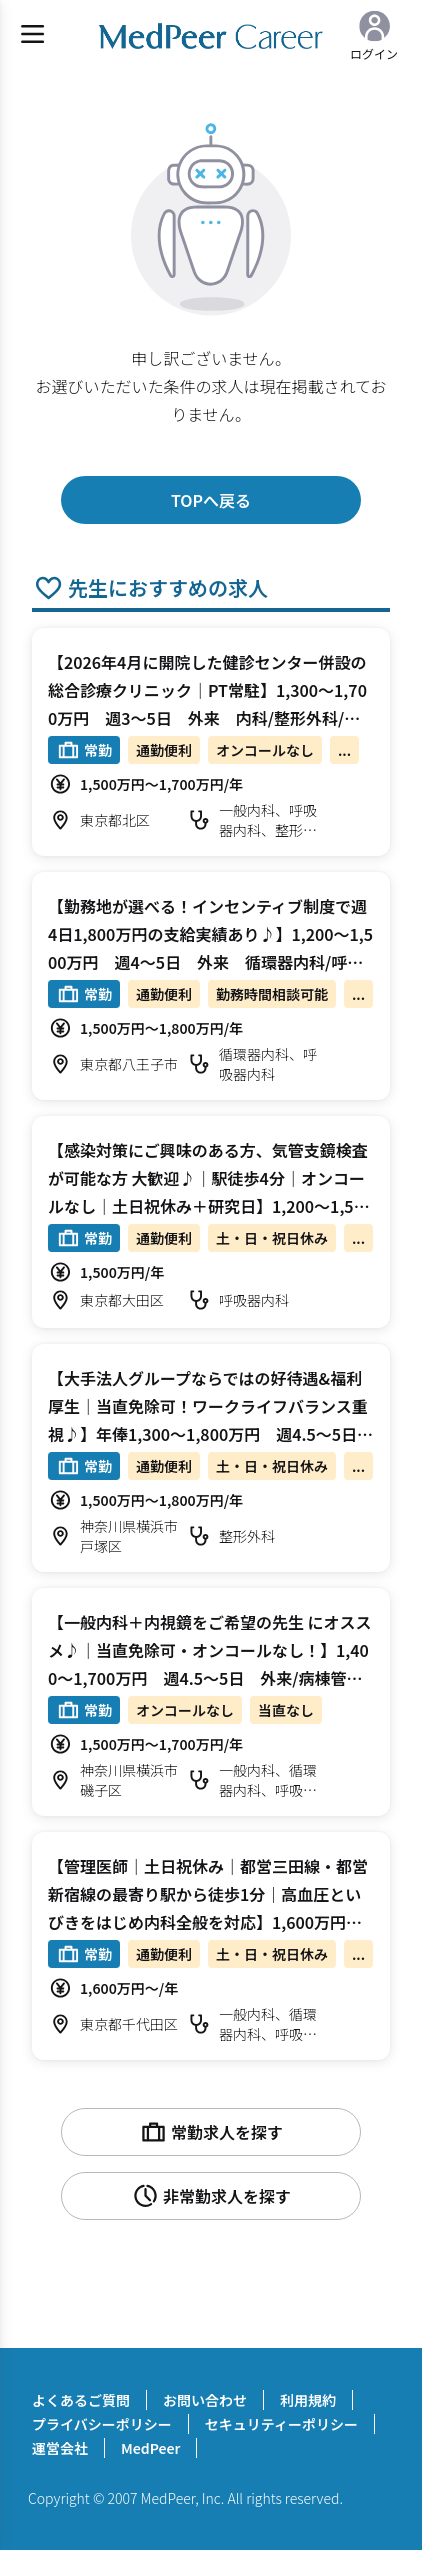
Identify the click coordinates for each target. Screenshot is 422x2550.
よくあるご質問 (81, 2400)
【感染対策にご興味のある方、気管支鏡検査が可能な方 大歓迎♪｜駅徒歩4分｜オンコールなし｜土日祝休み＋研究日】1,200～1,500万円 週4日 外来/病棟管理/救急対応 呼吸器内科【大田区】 (211, 1206)
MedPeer (150, 2448)
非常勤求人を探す (211, 2196)
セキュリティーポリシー (281, 2424)
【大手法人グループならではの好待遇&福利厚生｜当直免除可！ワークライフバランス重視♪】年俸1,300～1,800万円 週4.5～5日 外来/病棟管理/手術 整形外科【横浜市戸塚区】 (210, 1434)
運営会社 (60, 2448)
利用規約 (308, 2400)
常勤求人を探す (211, 2132)
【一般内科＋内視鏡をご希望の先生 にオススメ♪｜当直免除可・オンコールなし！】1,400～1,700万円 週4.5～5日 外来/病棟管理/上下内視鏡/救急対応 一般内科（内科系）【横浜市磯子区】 (210, 1678)
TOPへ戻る (211, 500)
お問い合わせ (205, 2400)
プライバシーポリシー (102, 2424)
